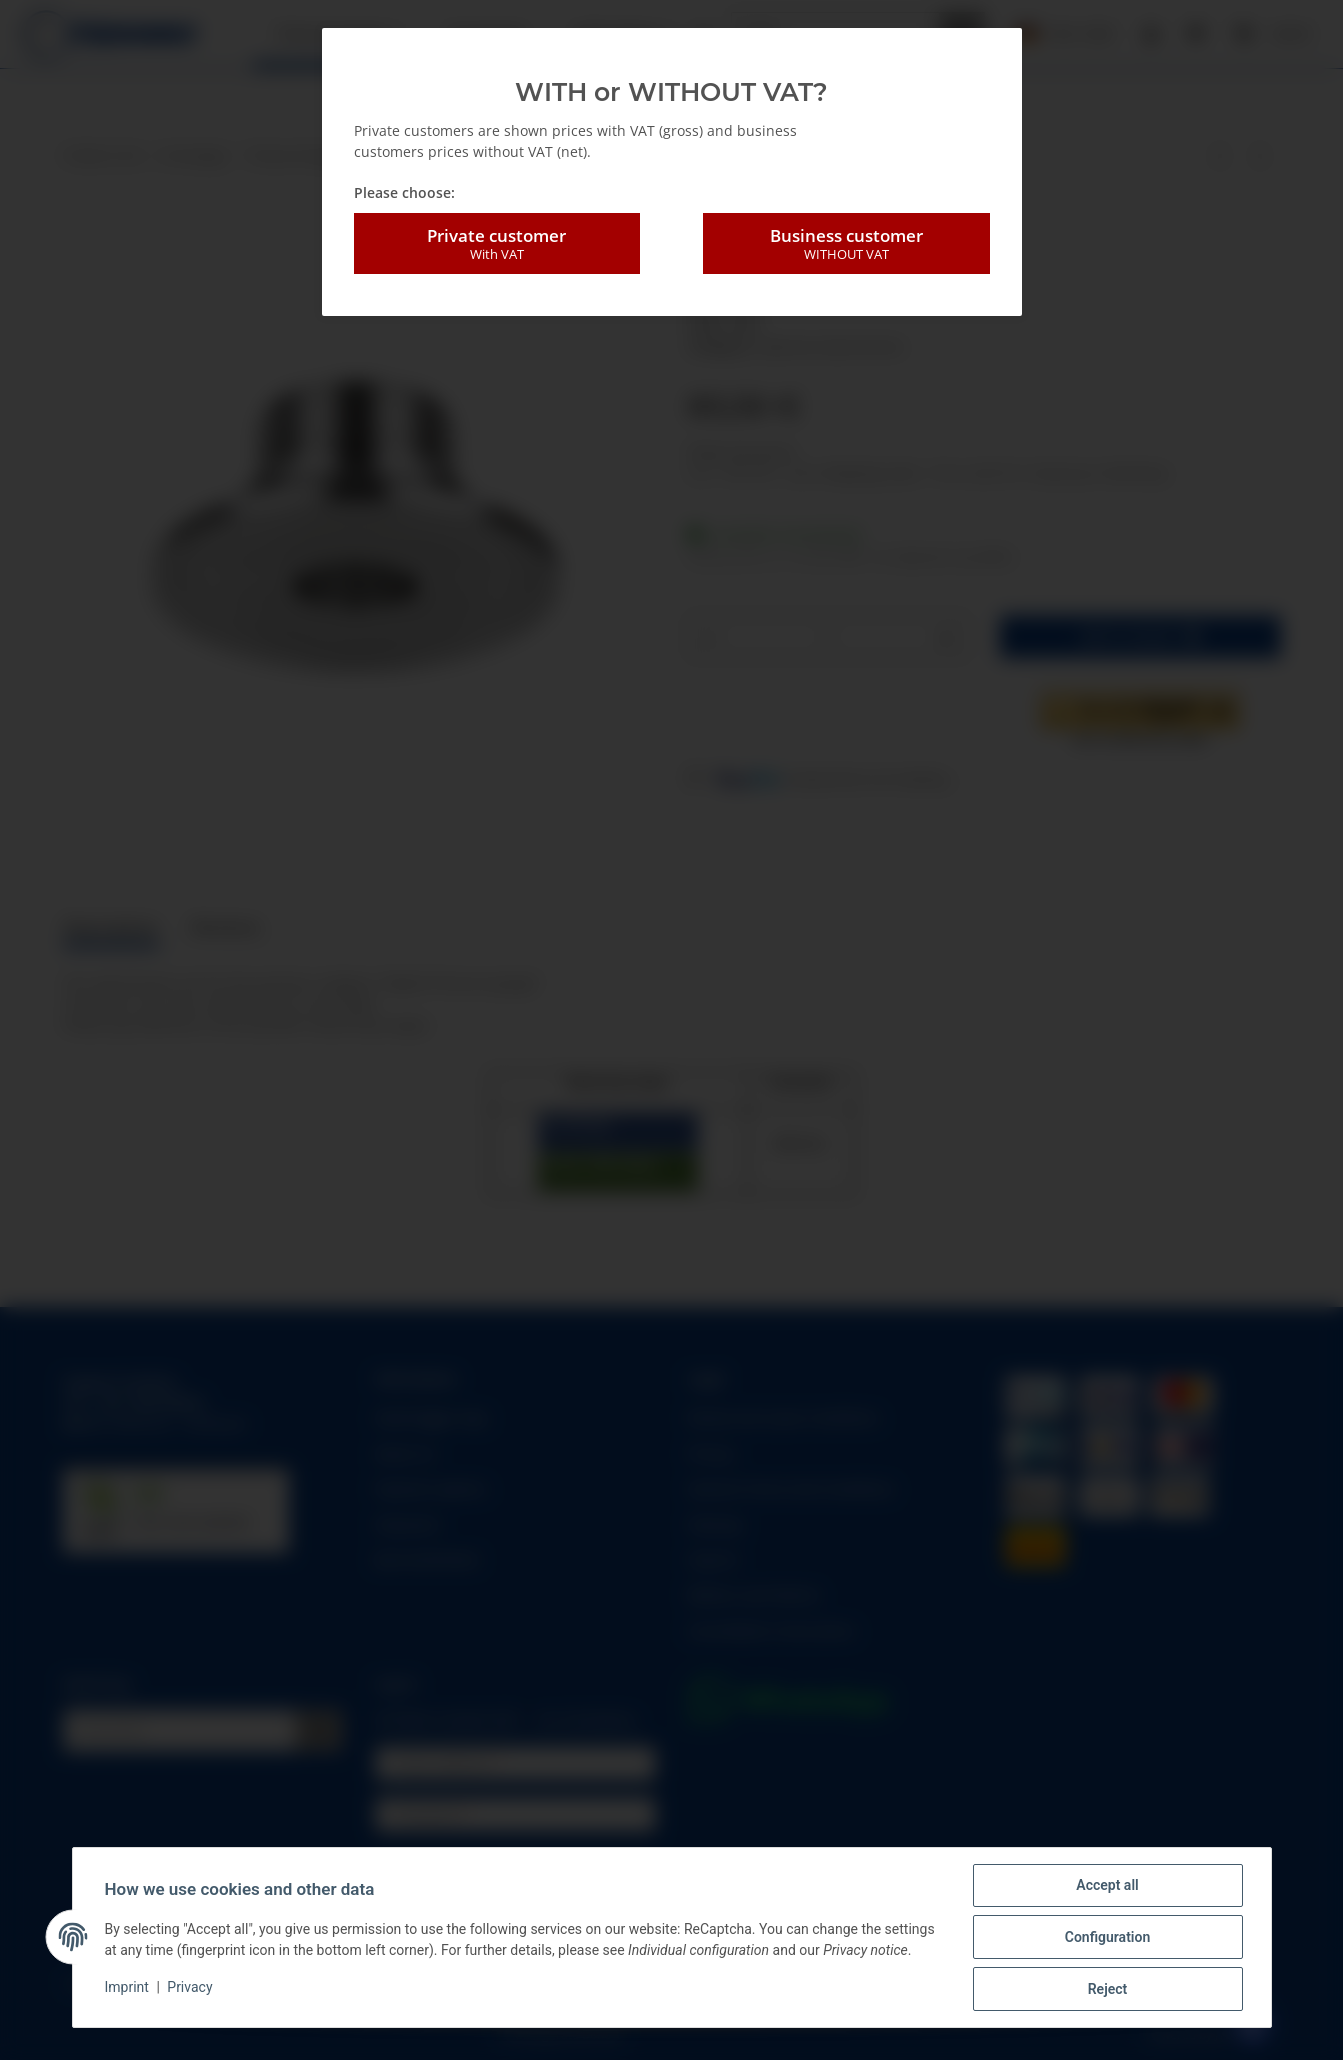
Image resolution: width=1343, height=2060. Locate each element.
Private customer (497, 244)
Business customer (846, 244)
